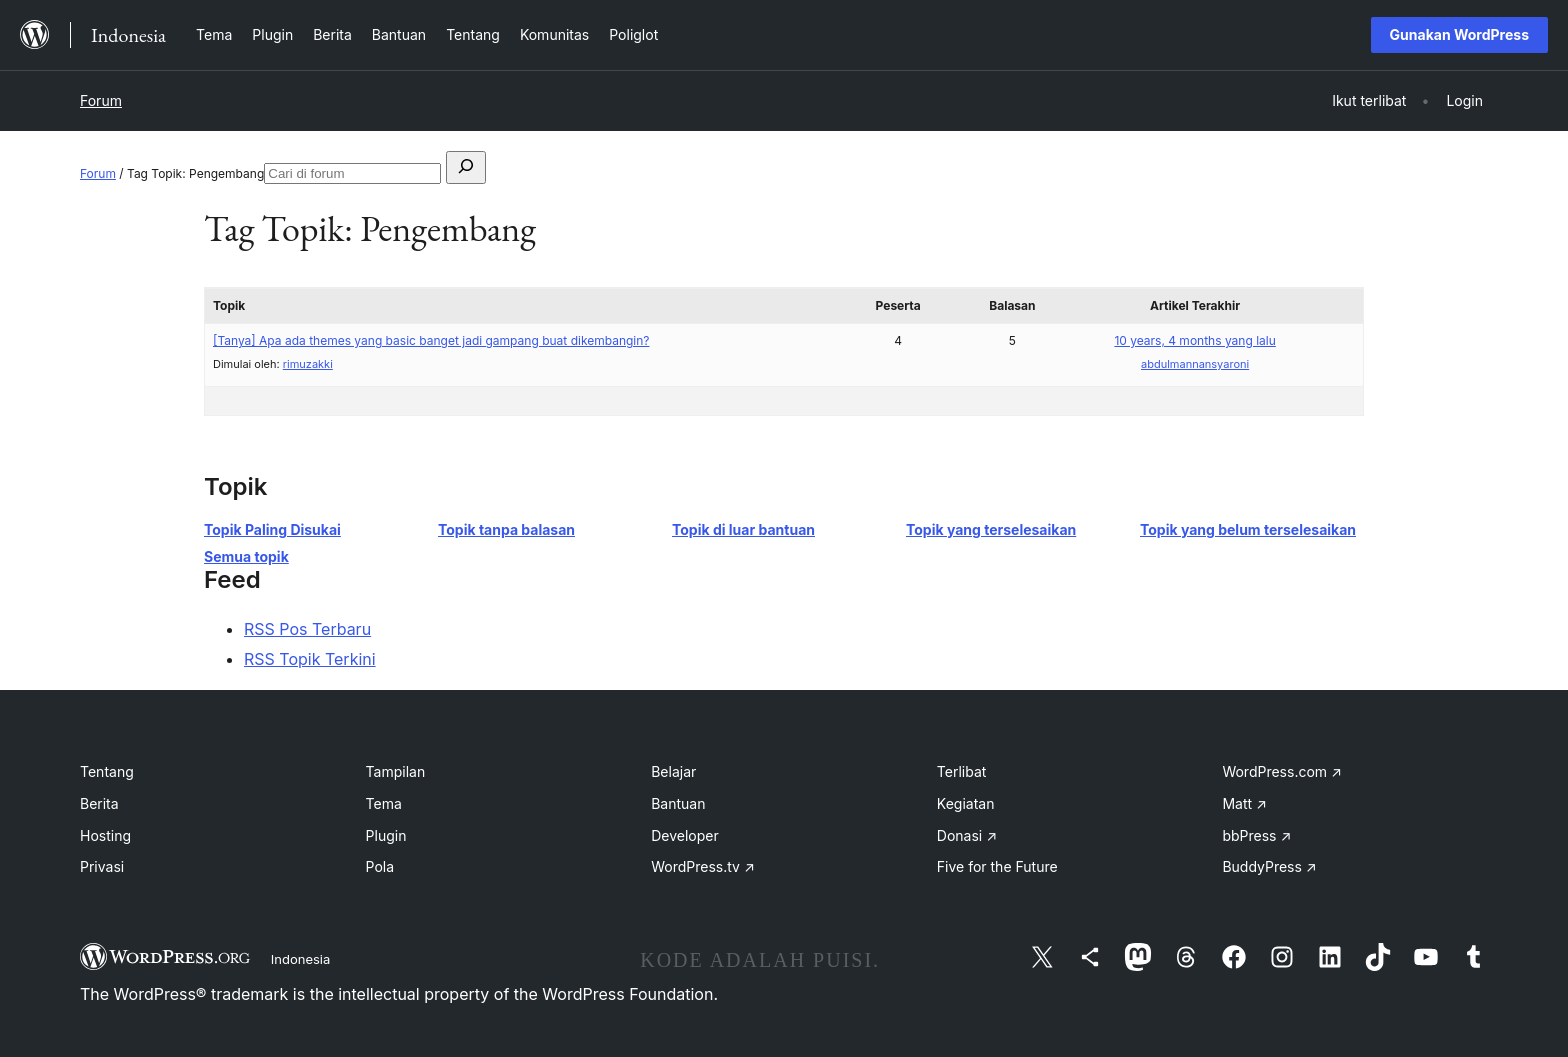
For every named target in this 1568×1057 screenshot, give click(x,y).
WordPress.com (1282, 771)
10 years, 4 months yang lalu (1194, 340)
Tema (384, 803)
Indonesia (301, 959)
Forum (101, 100)
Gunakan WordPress (1459, 34)
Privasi (102, 866)
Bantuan (678, 803)
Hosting (105, 835)
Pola (380, 866)
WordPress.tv (703, 866)
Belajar (673, 771)
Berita (99, 803)
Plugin (386, 835)
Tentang (107, 771)
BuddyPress (1269, 866)
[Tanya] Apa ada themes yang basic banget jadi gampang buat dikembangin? (431, 340)
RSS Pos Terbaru (307, 629)
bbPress (1256, 835)
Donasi (967, 835)
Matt (1244, 803)
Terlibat (962, 771)
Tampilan (396, 771)
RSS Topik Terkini (310, 659)
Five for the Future (997, 866)
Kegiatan (966, 803)
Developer (685, 835)
